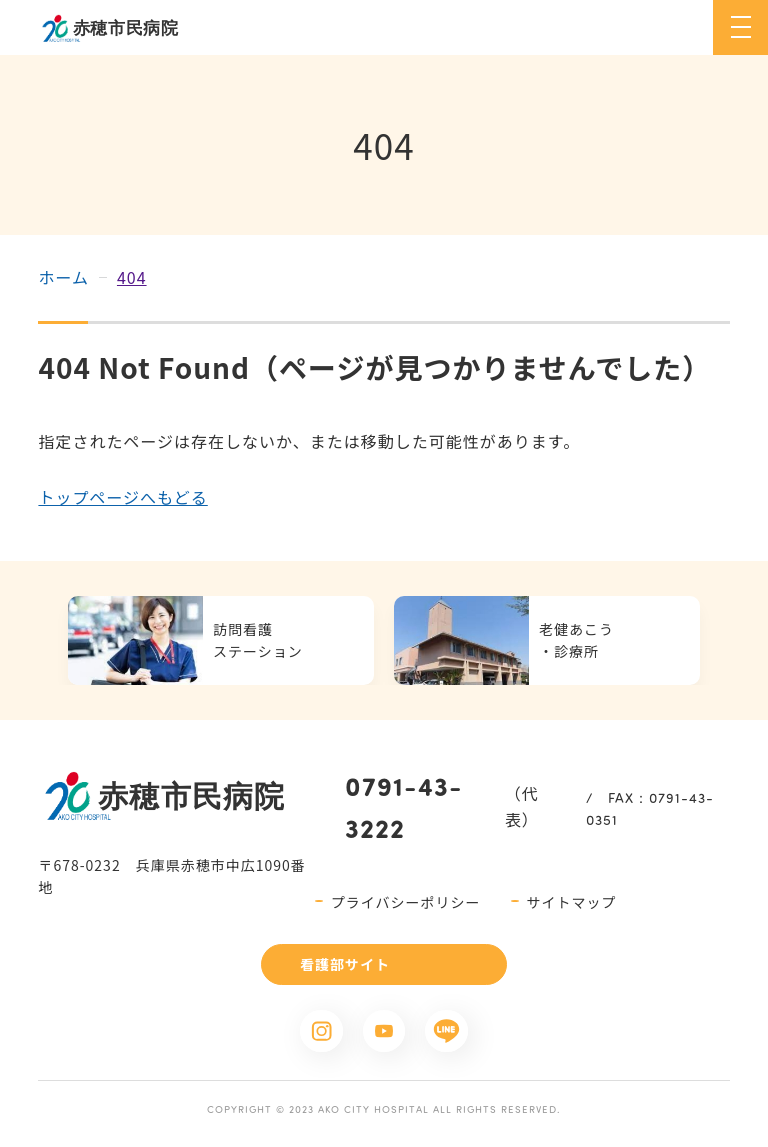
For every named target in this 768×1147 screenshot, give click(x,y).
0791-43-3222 (404, 806)
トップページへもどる (122, 497)
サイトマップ (572, 902)
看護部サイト (345, 964)
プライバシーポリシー (406, 902)
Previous (39, 640)
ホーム (63, 277)
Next (729, 640)
